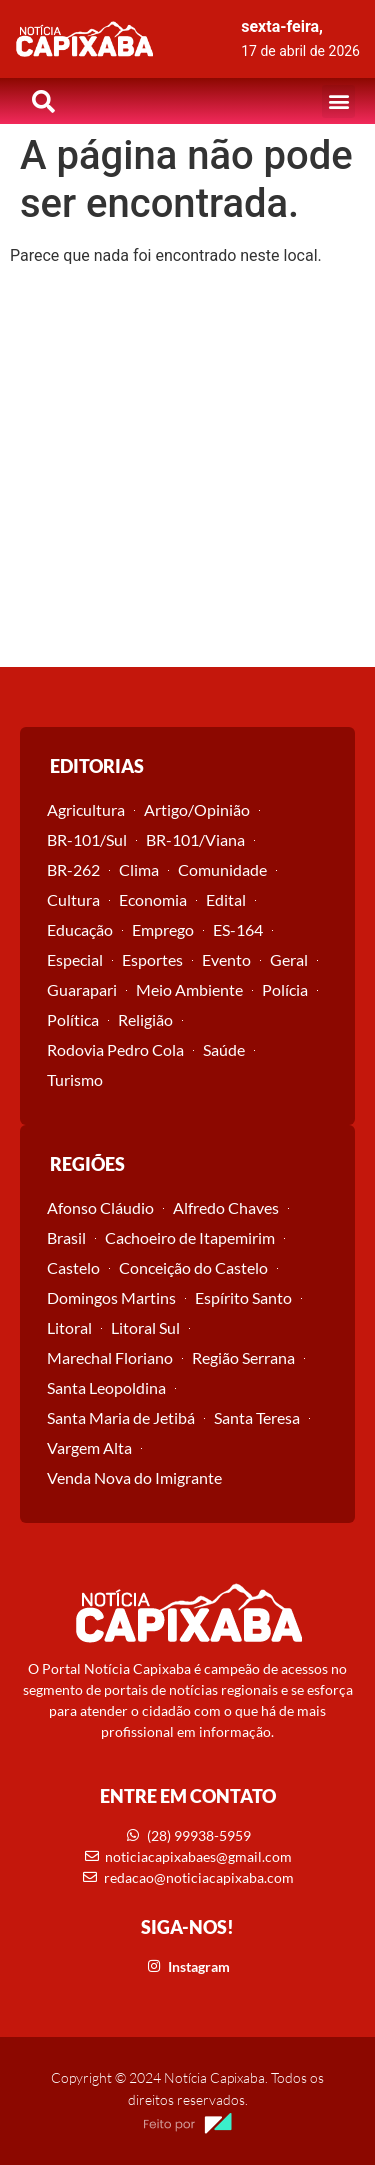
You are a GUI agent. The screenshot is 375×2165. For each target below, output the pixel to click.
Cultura (73, 899)
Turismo (75, 1079)
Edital (226, 899)
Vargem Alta (89, 1447)
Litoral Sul (145, 1327)
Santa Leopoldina (106, 1387)
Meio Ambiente (189, 989)
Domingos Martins (111, 1297)
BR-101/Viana (195, 839)
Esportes (152, 959)
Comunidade (222, 869)
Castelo (73, 1267)
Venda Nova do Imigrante (134, 1477)
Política (73, 1019)
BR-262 (73, 869)
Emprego (163, 929)
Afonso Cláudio (100, 1207)
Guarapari (82, 989)
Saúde (224, 1049)
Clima (139, 869)
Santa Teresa (257, 1417)
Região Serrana (243, 1357)
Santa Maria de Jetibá (121, 1417)
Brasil (66, 1237)
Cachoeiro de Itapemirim (190, 1237)
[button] (338, 101)
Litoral (69, 1327)
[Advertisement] (187, 469)
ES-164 (238, 929)
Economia (153, 899)
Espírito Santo (243, 1297)
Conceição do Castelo (193, 1267)
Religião (145, 1019)
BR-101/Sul (87, 839)
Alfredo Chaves (226, 1207)
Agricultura (86, 809)
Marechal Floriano (110, 1357)
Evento (226, 959)
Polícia (285, 989)
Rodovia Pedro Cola (115, 1049)
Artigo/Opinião (197, 809)
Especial (75, 959)
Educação (80, 929)
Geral (289, 959)
